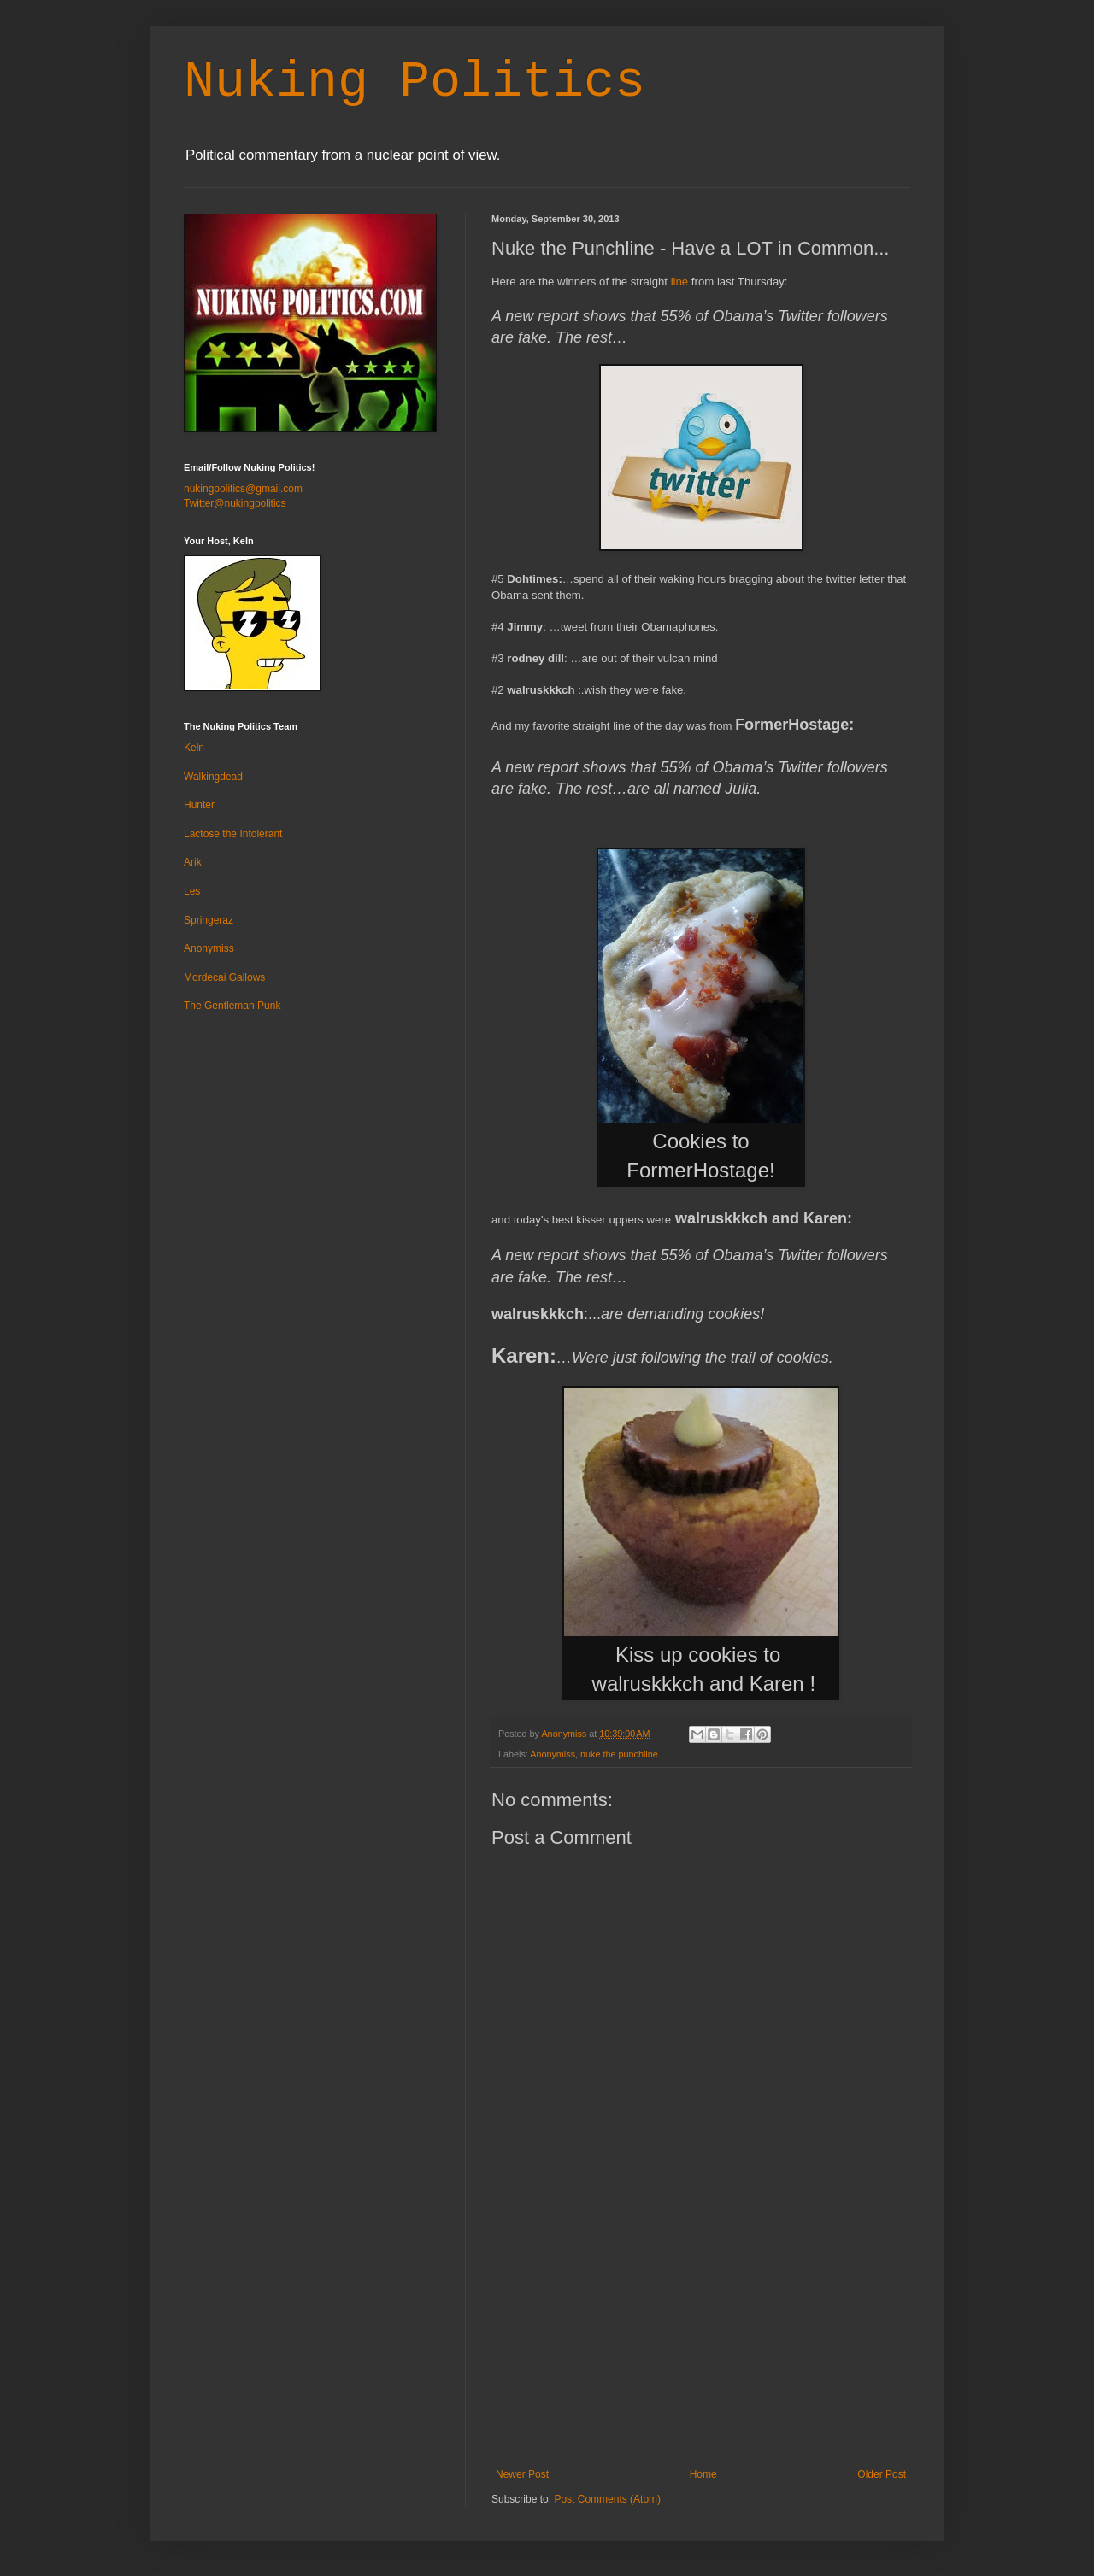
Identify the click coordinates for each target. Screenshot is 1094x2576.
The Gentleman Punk (232, 1006)
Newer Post (522, 2474)
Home (703, 2474)
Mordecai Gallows (224, 977)
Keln (194, 748)
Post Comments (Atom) (607, 2499)
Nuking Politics (414, 82)
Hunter (199, 805)
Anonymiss (552, 1754)
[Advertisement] (701, 2340)
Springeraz (208, 920)
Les (192, 891)
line (680, 281)
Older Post (881, 2474)
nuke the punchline (619, 1754)
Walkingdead (213, 777)
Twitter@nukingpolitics (235, 503)
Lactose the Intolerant (233, 834)
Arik (193, 862)
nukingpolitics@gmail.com (243, 489)
